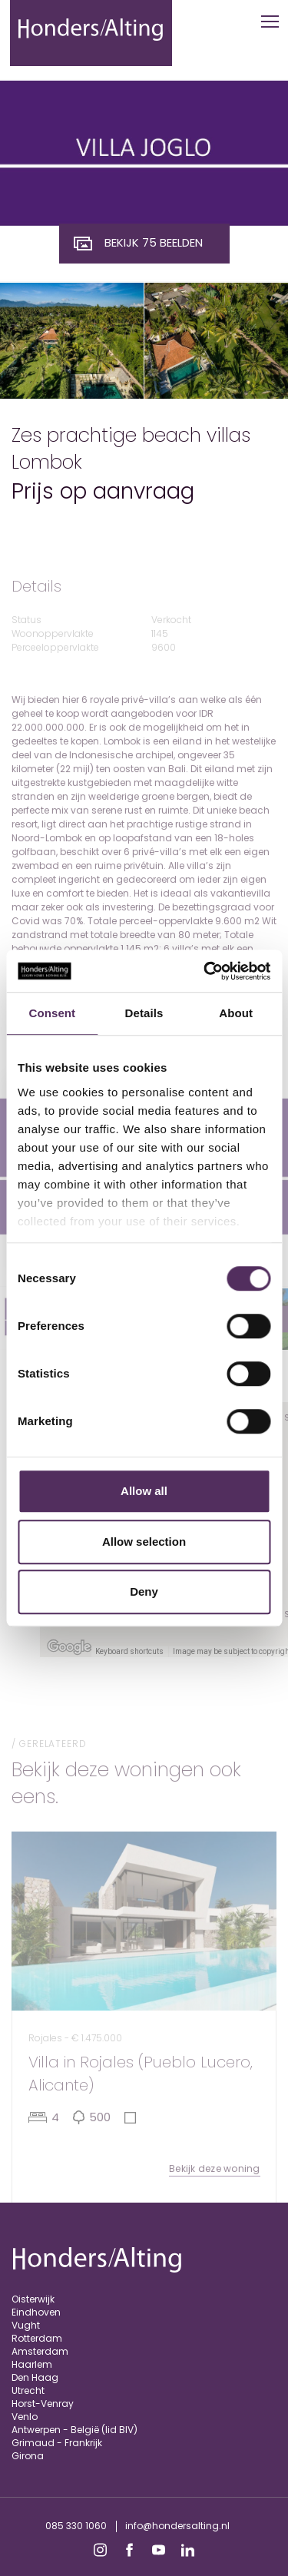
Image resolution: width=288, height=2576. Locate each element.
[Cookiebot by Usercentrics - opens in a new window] (205, 971)
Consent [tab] (51, 1012)
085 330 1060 (76, 2525)
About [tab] (236, 1012)
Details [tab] (144, 1012)
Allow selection (144, 1541)
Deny (144, 1591)
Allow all (144, 1490)
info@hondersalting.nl (177, 2525)
